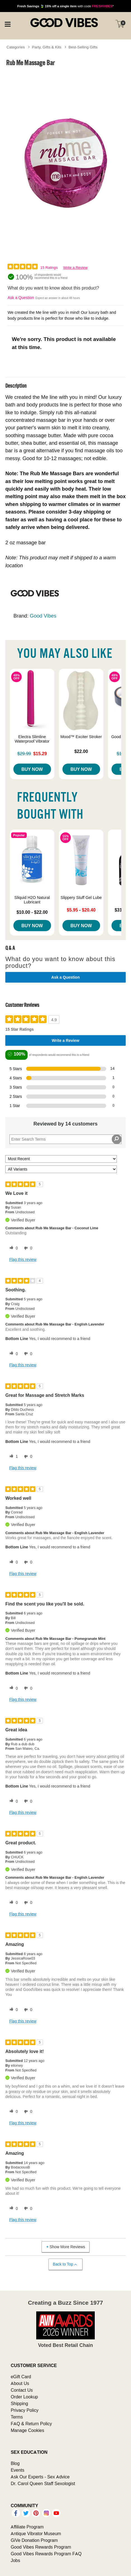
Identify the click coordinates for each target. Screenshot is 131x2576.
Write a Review (75, 267)
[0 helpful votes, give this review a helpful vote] (12, 1248)
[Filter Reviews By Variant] (61, 1169)
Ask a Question (21, 297)
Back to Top (65, 2264)
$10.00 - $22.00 (32, 912)
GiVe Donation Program (34, 2540)
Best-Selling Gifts (83, 47)
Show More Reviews (65, 2247)
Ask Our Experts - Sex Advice (40, 2477)
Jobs (15, 2560)
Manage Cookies (27, 2430)
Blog (15, 2463)
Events (17, 2470)
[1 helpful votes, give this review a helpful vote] (12, 1456)
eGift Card (21, 2376)
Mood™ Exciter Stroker (81, 736)
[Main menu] (7, 23)
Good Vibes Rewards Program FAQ (46, 2553)
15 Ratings (49, 267)
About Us (20, 2383)
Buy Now (32, 769)
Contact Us (22, 2390)
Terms (17, 2417)
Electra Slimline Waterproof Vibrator (32, 739)
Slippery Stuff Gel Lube (81, 897)
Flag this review (22, 1259)
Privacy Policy (24, 2410)
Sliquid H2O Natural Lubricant (32, 900)
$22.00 (81, 751)
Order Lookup (24, 2397)
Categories (15, 47)
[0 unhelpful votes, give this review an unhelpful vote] (27, 1248)
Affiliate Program (27, 2527)
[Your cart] (119, 23)
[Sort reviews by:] (61, 1159)
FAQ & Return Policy (31, 2423)
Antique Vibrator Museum (36, 2533)
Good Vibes (43, 616)
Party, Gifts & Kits (47, 47)
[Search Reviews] (65, 1139)
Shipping (19, 2403)
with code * (65, 6)
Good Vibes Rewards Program (41, 2547)
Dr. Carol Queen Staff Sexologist (43, 2483)
